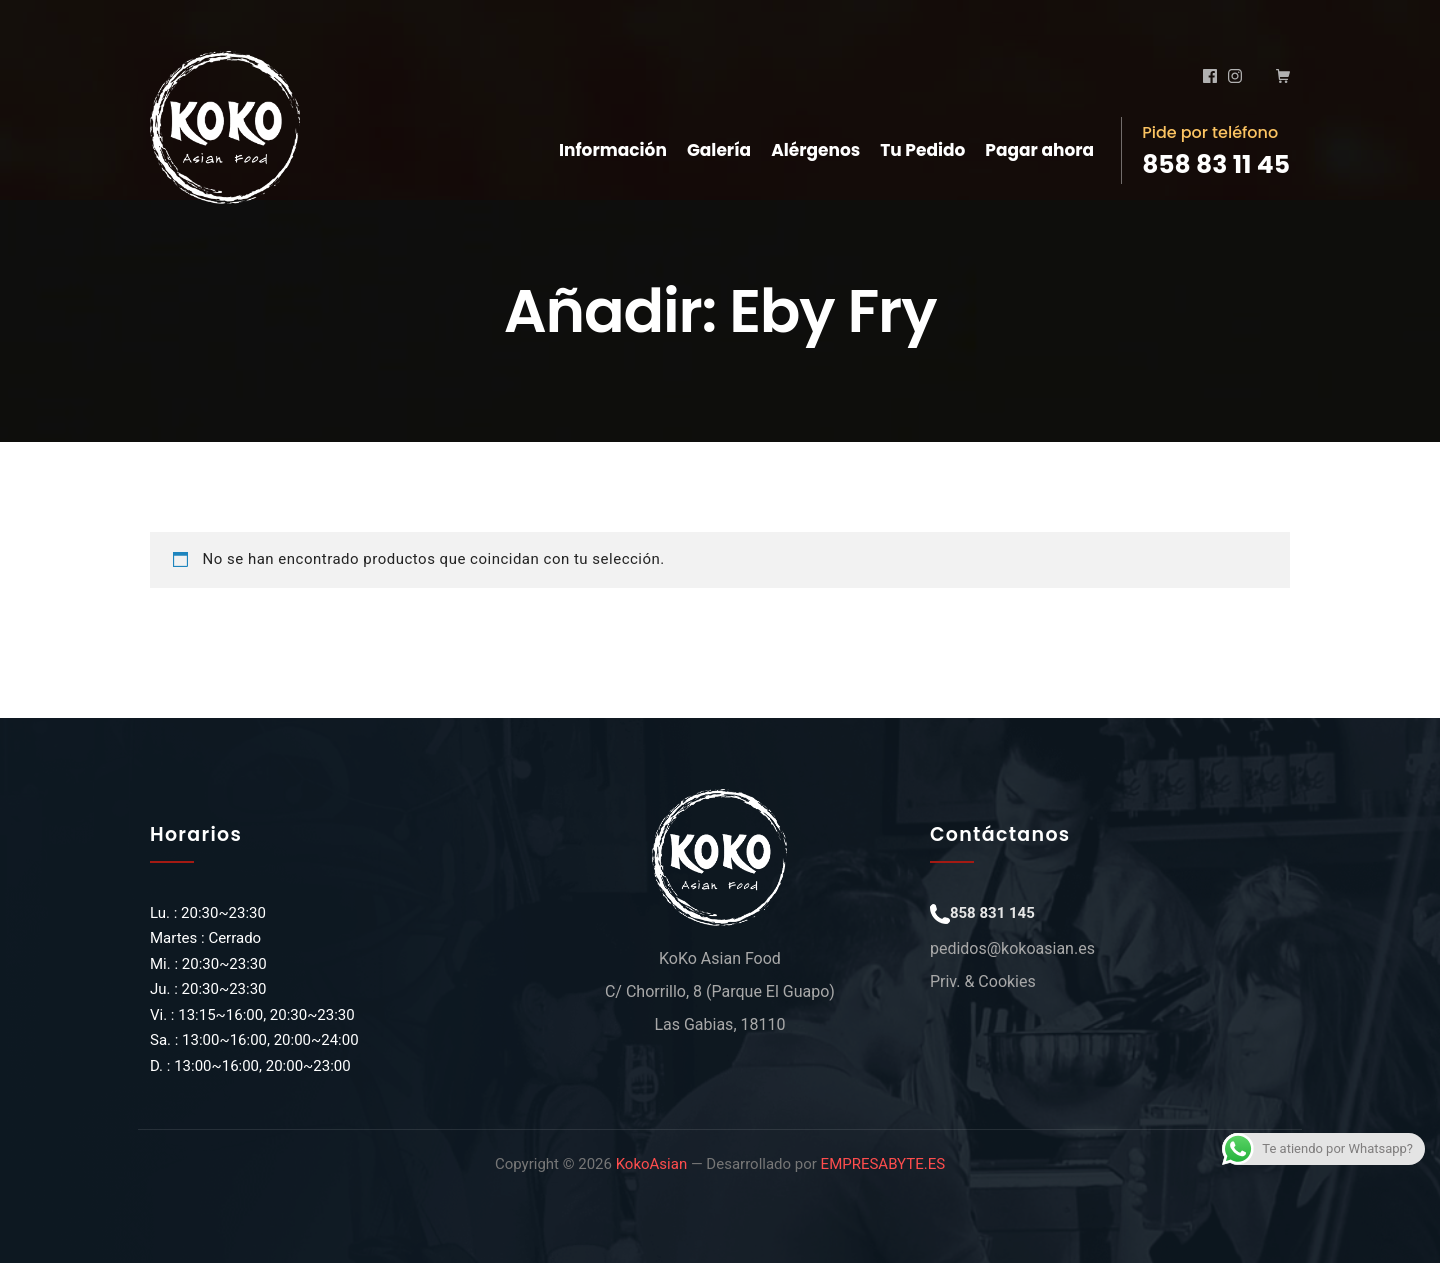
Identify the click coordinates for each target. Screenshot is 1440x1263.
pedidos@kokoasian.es (1012, 948)
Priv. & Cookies (983, 981)
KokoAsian (652, 1164)
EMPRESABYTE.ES (883, 1164)
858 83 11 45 (1216, 164)
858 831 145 (992, 913)
